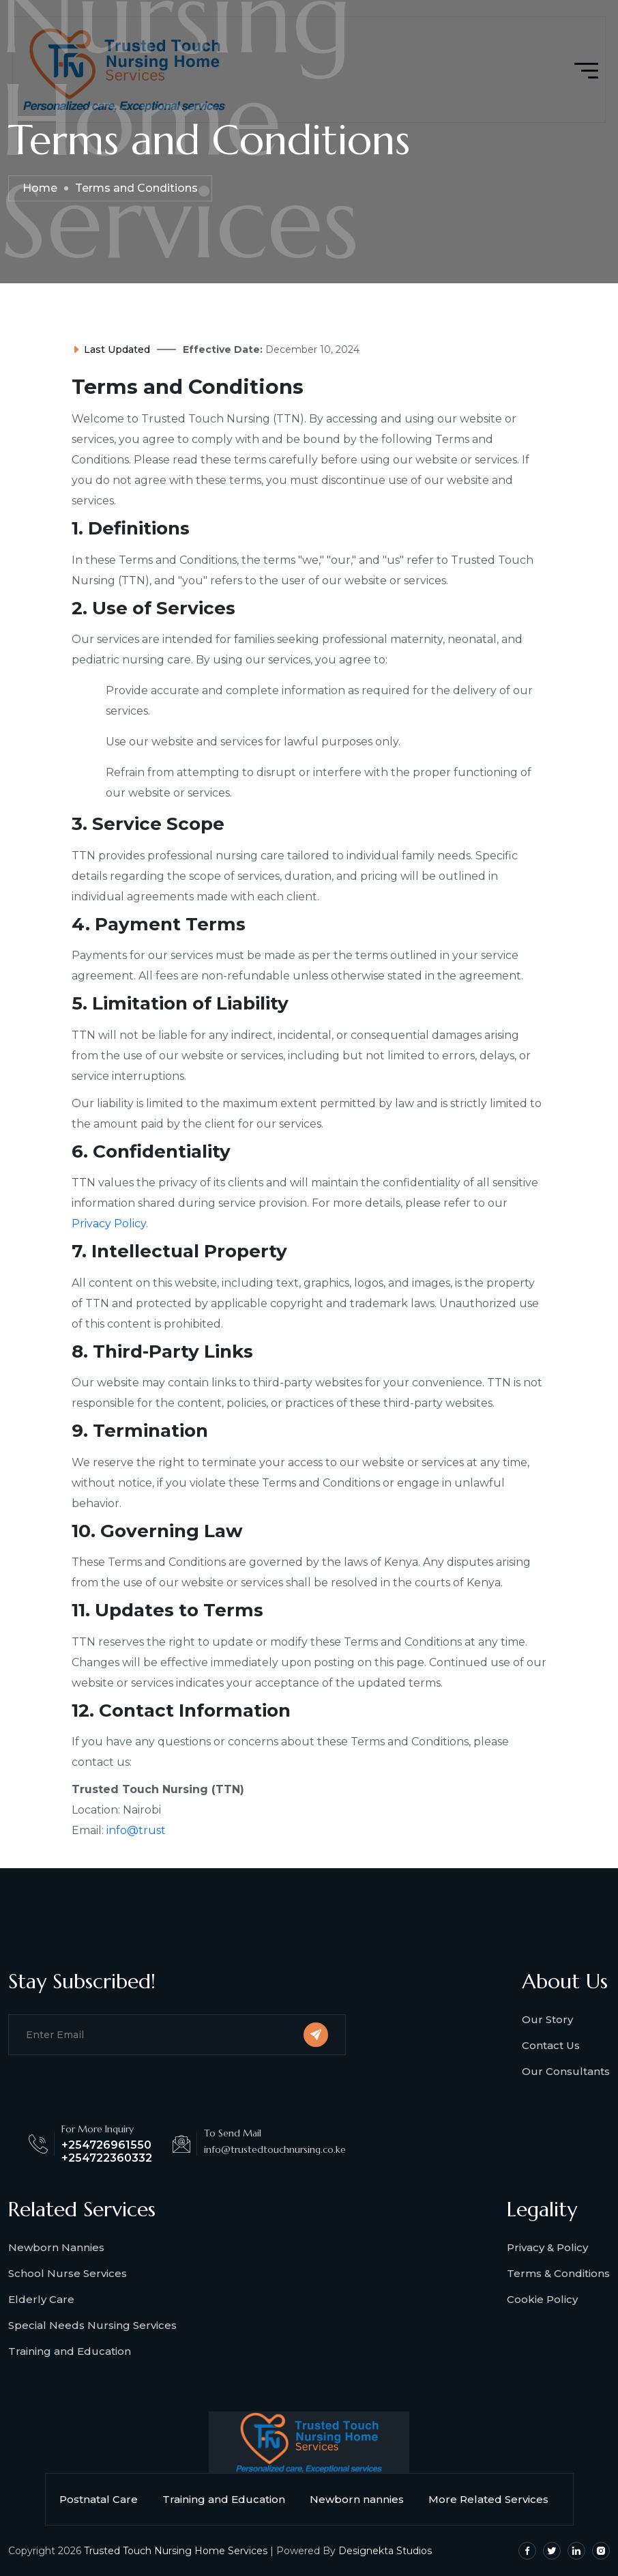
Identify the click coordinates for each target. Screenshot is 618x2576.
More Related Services (493, 2499)
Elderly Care (41, 2299)
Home (40, 188)
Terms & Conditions (558, 2273)
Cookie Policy (542, 2299)
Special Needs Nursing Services (92, 2325)
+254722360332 (106, 2157)
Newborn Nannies (56, 2247)
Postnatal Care (104, 2499)
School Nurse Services (67, 2273)
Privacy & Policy (547, 2247)
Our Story (547, 2019)
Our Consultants (566, 2071)
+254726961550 (106, 2144)
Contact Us (551, 2045)
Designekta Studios (385, 2551)
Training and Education (69, 2351)
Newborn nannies (362, 2499)
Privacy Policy (109, 1223)
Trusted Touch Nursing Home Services (175, 2551)
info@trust (136, 1830)
